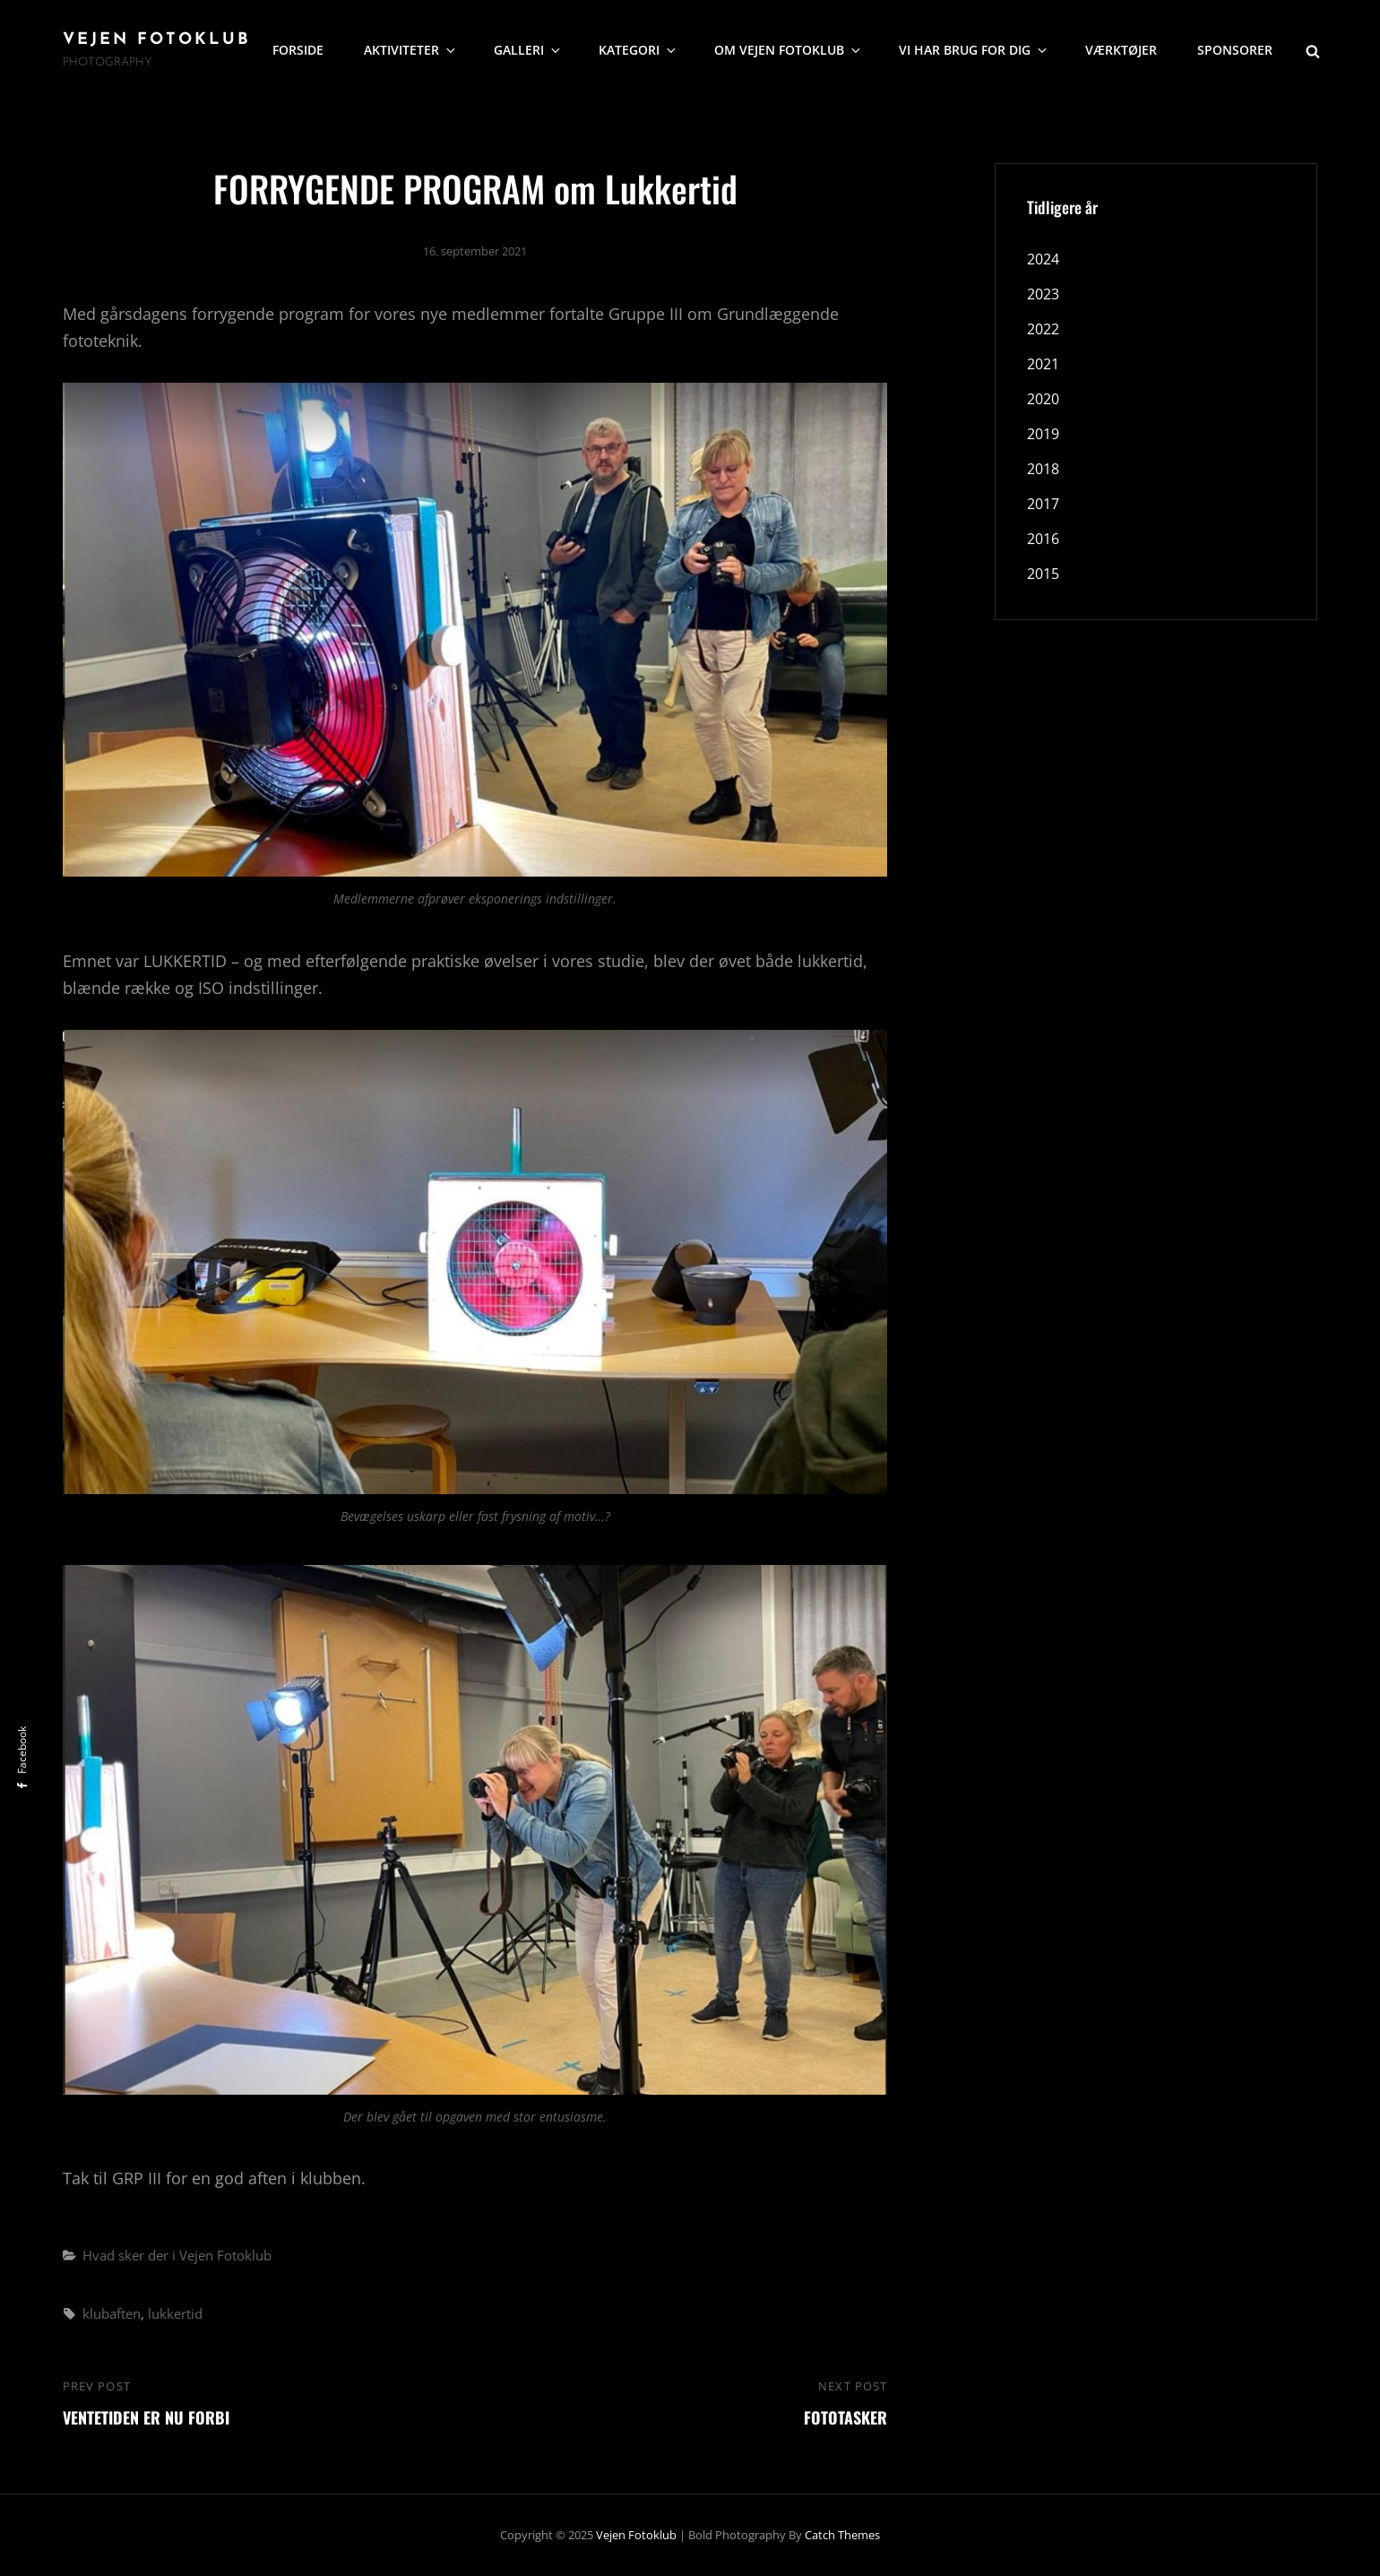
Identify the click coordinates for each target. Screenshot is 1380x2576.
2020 (1043, 399)
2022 (1043, 329)
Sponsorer (1234, 49)
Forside (297, 49)
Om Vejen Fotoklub (788, 49)
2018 (1043, 469)
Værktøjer (1121, 49)
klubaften (111, 2313)
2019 (1043, 434)
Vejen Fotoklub (157, 39)
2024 (1043, 259)
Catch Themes (842, 2535)
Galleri (528, 49)
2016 (1043, 539)
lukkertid (175, 2313)
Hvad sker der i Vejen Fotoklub (177, 2255)
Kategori (638, 49)
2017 (1043, 504)
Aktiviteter (411, 49)
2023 (1043, 294)
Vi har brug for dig (974, 49)
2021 (1043, 364)
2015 (1043, 573)
